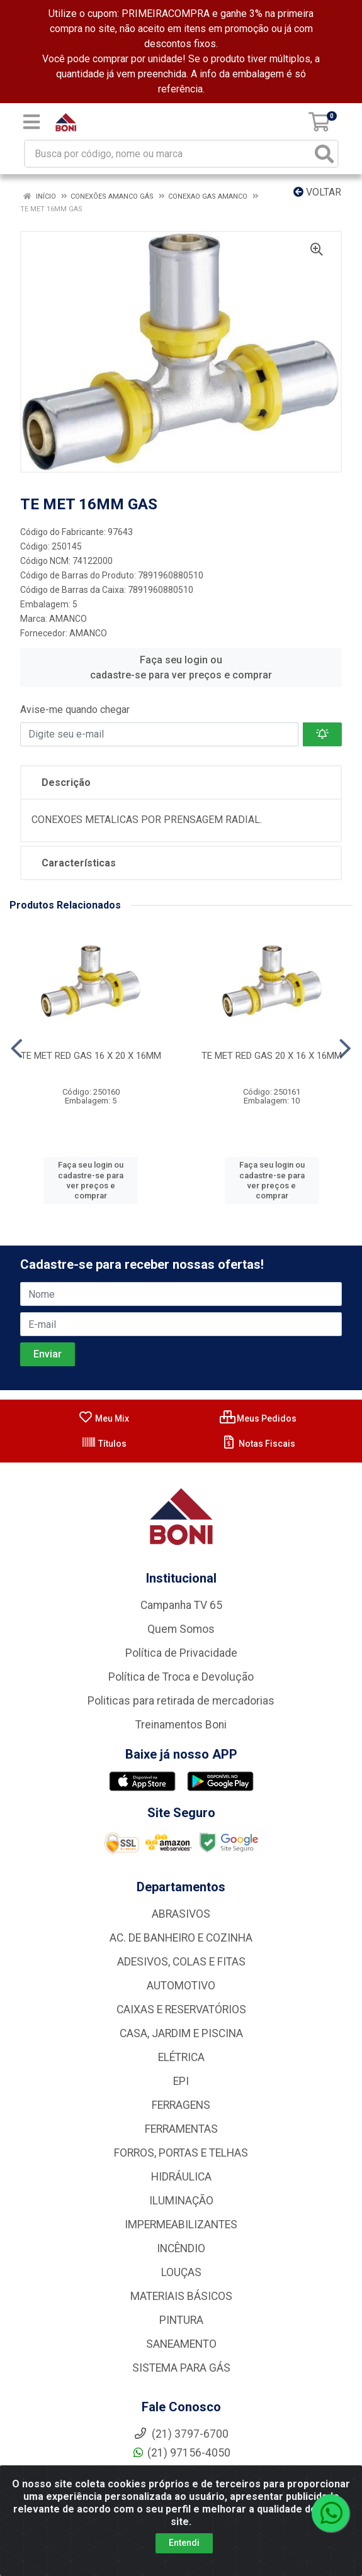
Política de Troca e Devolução (181, 1677)
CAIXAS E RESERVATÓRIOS (181, 2009)
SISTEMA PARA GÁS (181, 2368)
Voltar (317, 192)
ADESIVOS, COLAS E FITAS (181, 1961)
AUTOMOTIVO (181, 1985)
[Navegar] (16, 1049)
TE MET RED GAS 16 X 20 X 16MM (91, 1055)
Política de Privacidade (181, 1653)
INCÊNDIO (181, 2248)
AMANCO (68, 619)
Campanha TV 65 (181, 1605)
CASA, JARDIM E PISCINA (181, 2033)
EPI (181, 2081)
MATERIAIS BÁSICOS (181, 2296)
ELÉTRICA (181, 2057)
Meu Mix (103, 1418)
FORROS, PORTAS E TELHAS (181, 2153)
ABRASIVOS (181, 1914)
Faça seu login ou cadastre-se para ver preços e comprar (181, 667)
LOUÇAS (181, 2272)
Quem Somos (181, 1629)
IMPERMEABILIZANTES (181, 2224)
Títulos (104, 1444)
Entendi (184, 2543)
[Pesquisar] (324, 154)
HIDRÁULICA (181, 2176)
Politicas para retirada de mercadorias (181, 1700)
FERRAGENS (181, 2105)
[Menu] (31, 122)
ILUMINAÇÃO (181, 2200)
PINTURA (181, 2320)
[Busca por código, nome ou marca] (168, 154)
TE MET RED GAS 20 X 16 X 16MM (271, 1055)
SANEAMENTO (181, 2344)
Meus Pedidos (258, 1418)
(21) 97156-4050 (181, 2452)
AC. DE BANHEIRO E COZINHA (181, 1938)
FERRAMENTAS (181, 2129)
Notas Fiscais (258, 1444)
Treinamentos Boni (181, 1724)
